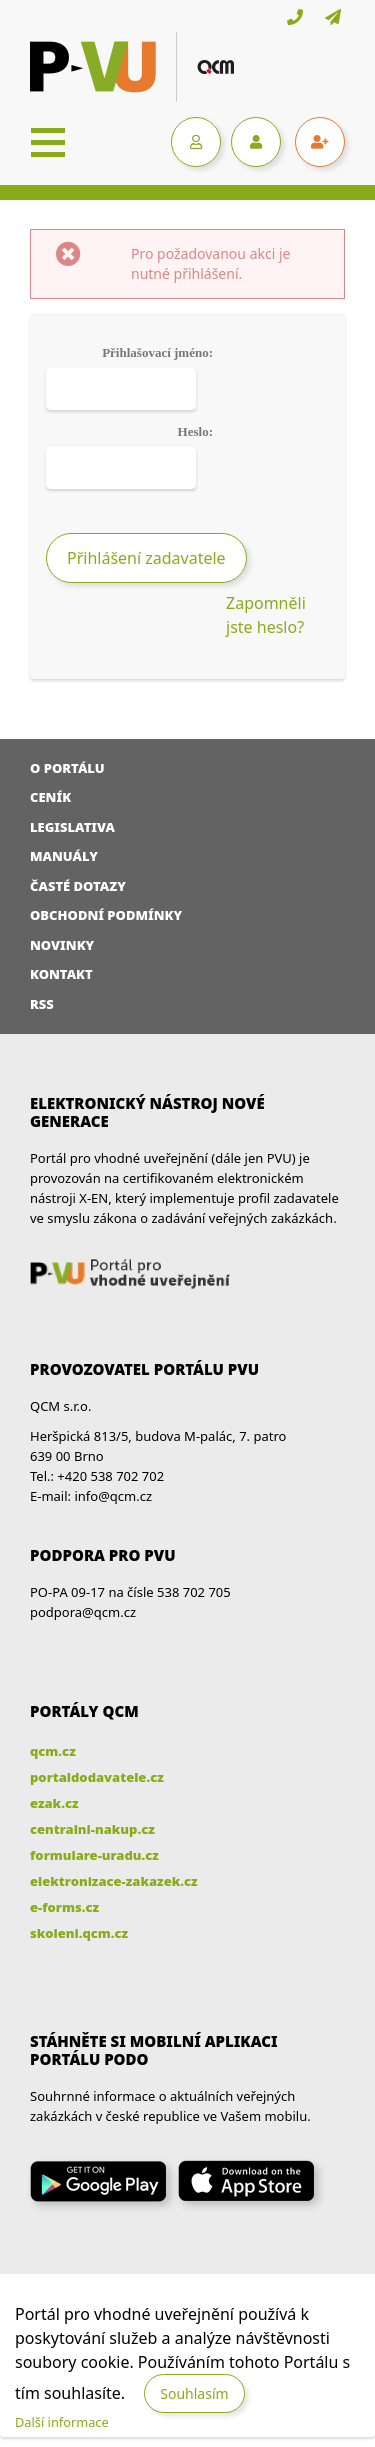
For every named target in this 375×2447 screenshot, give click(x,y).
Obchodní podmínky (106, 915)
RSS (42, 1004)
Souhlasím (194, 2393)
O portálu (67, 768)
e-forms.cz (64, 1907)
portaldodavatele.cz (97, 1777)
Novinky (62, 945)
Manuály (64, 856)
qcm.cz (53, 1751)
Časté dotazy (78, 886)
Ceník (50, 797)
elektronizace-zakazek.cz (114, 1881)
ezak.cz (54, 1803)
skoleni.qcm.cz (79, 1933)
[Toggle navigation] (48, 142)
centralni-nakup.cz (92, 1829)
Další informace (62, 2422)
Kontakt (61, 974)
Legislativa (72, 827)
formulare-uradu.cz (94, 1855)
